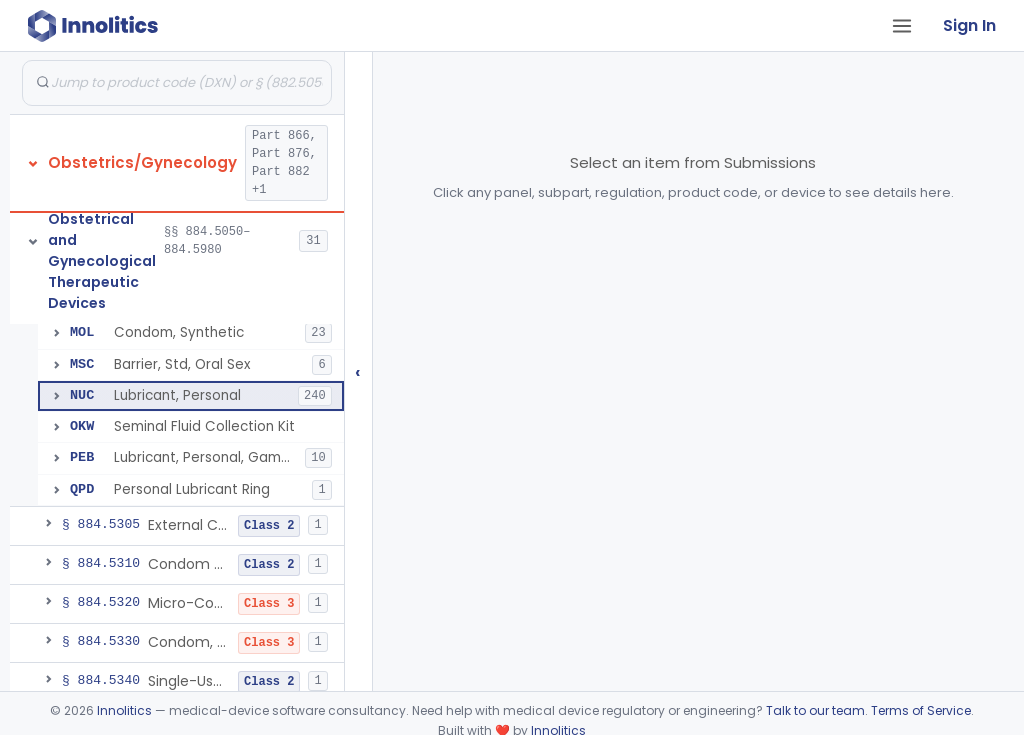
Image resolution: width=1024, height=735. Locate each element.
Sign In (969, 25)
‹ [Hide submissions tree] (358, 371)
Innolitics (124, 710)
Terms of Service (921, 710)
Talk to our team (815, 710)
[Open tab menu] (902, 26)
